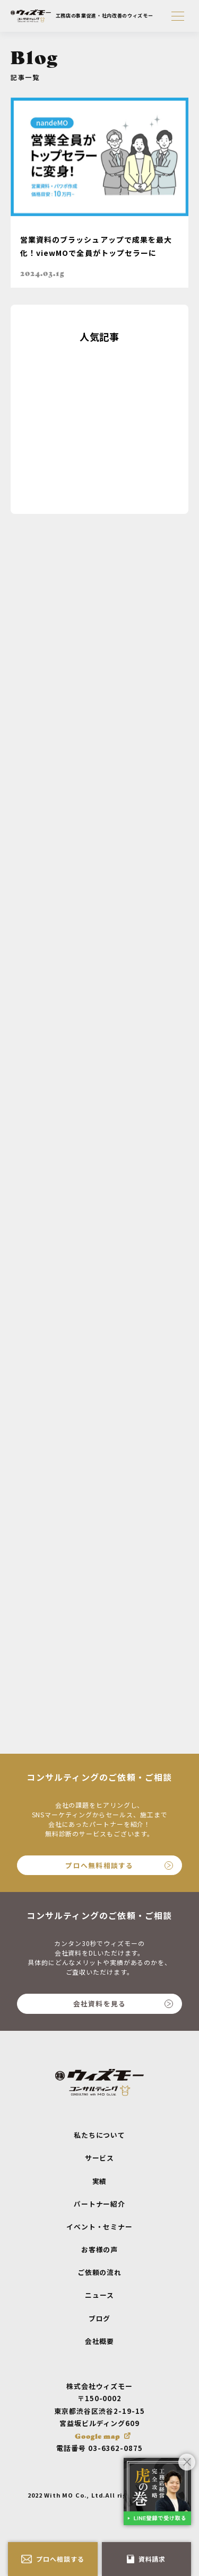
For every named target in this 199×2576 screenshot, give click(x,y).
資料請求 (146, 2558)
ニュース (99, 2295)
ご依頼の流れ (99, 2272)
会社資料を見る (123, 2003)
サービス (100, 2158)
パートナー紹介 (100, 2204)
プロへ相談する (52, 2558)
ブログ (100, 2318)
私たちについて (100, 2135)
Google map (97, 2435)
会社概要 (100, 2341)
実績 (99, 2181)
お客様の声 (99, 2249)
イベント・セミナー (99, 2227)
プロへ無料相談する (119, 1865)
